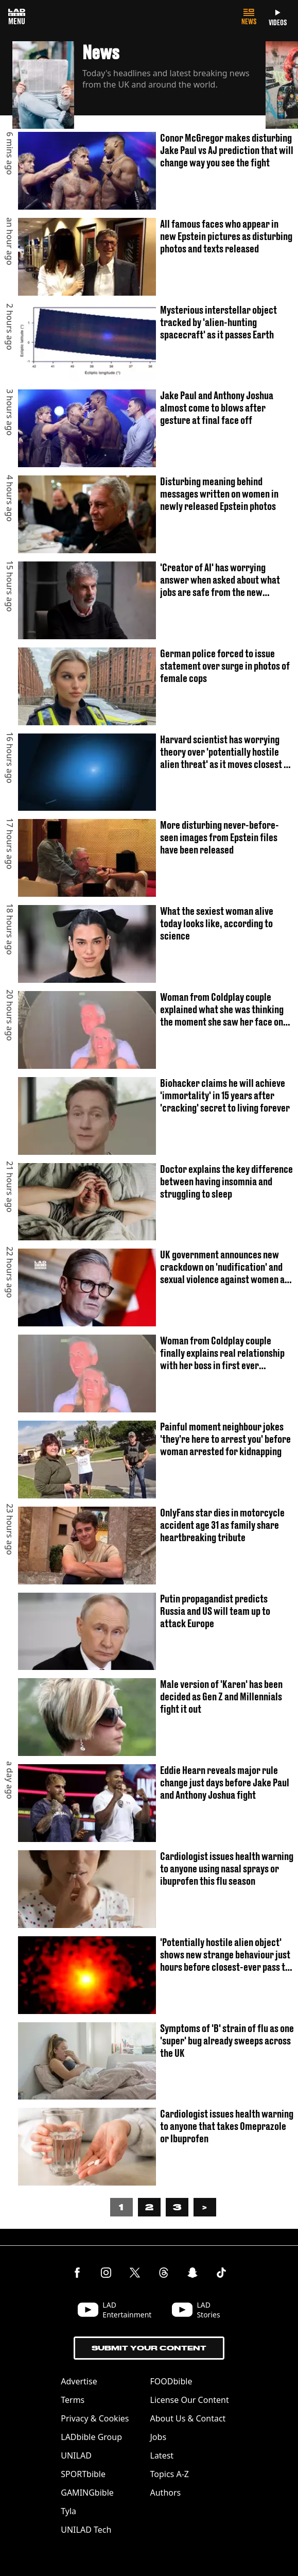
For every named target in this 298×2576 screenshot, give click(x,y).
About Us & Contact (188, 2418)
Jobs (158, 2437)
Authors (165, 2492)
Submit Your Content (149, 2348)
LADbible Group (91, 2437)
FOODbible (171, 2381)
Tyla (68, 2511)
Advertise (79, 2381)
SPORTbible (83, 2474)
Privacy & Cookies (95, 2418)
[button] (139, 86)
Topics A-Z (169, 2474)
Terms (72, 2400)
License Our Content (189, 2400)
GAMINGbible (87, 2492)
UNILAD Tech (86, 2529)
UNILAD (76, 2455)
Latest (162, 2455)
